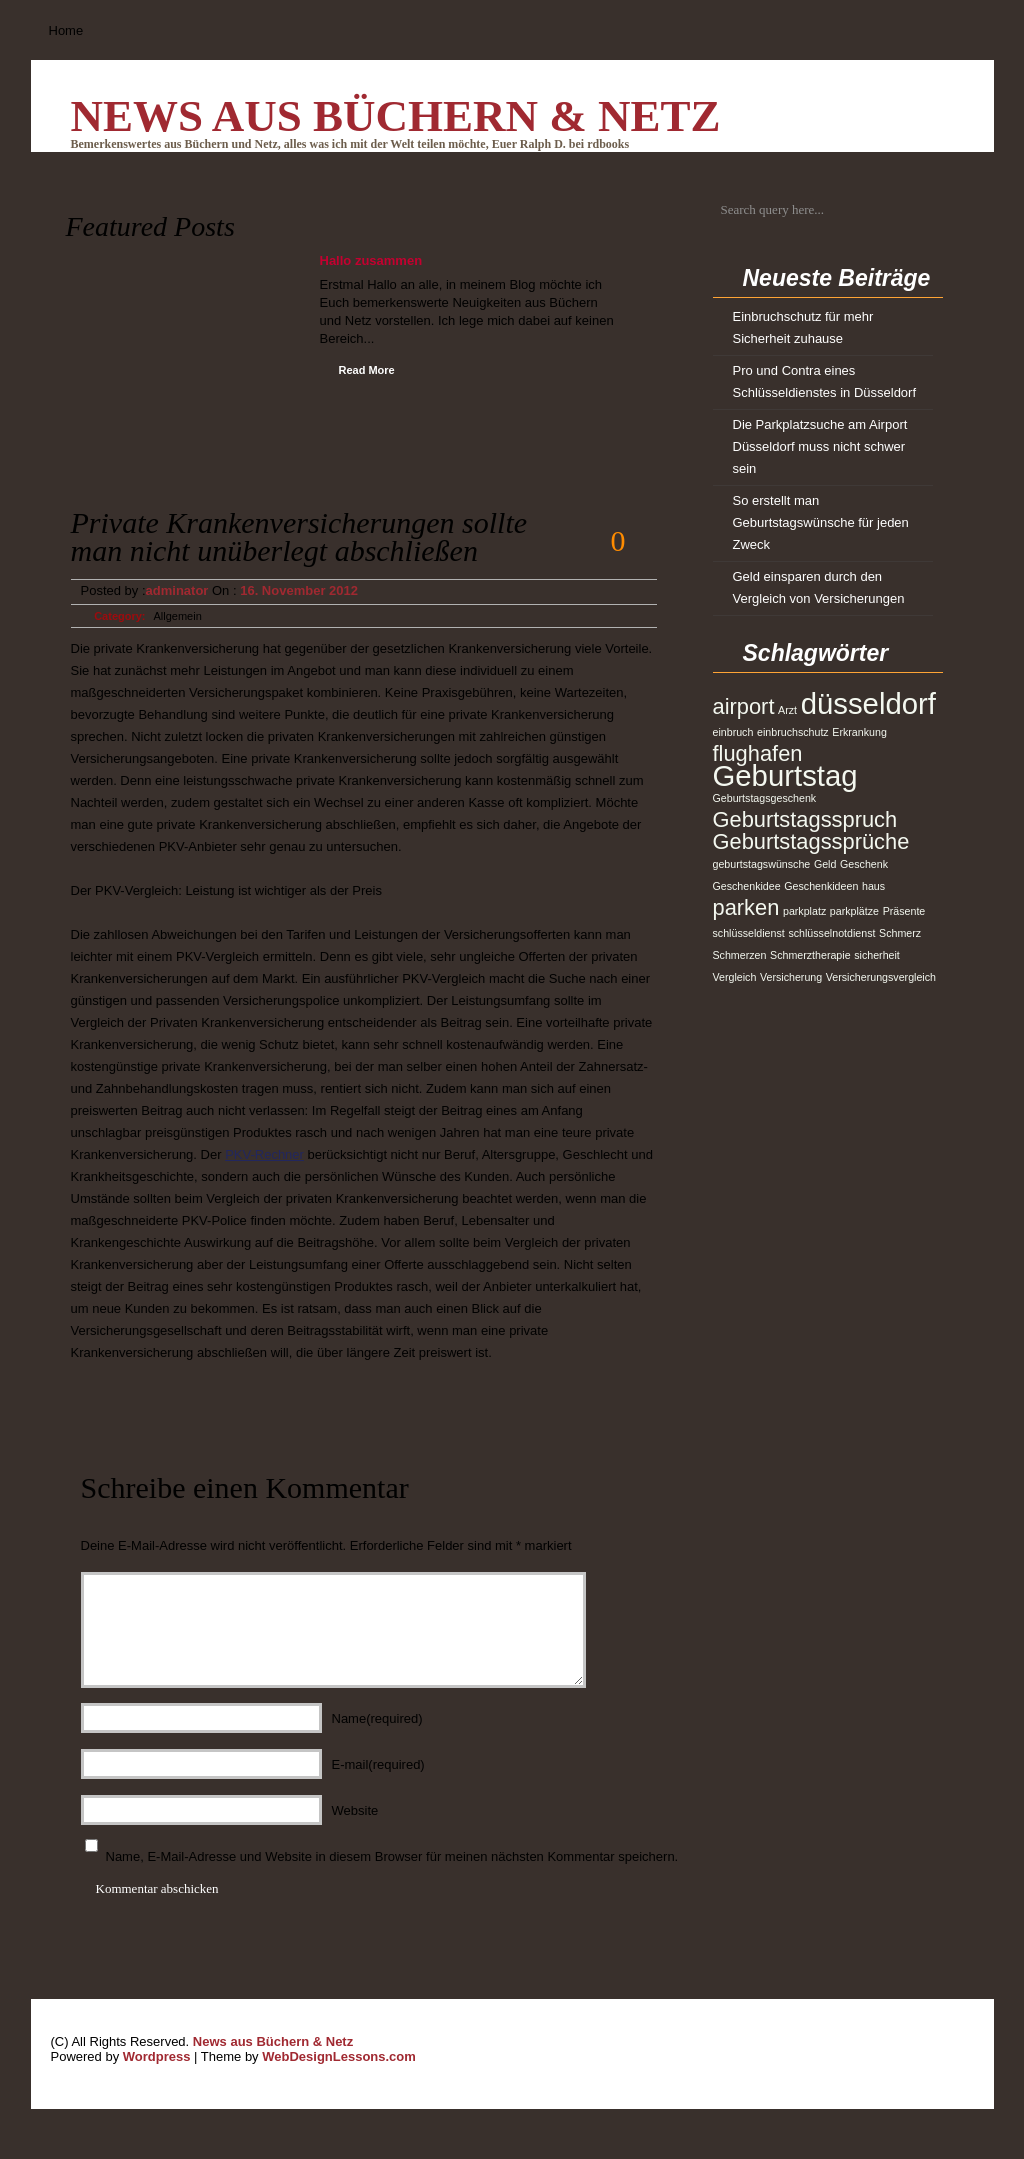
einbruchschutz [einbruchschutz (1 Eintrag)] (793, 732)
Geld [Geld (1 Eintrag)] (825, 864)
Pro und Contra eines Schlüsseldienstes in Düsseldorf (825, 381)
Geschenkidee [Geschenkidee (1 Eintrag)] (747, 886)
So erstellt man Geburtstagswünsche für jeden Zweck (821, 522)
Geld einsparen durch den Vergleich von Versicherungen (819, 587)
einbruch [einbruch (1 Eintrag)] (733, 732)
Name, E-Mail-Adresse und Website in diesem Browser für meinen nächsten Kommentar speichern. (392, 1856)
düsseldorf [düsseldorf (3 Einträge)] (868, 703)
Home (66, 30)
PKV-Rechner (264, 1154)
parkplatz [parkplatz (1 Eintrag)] (804, 911)
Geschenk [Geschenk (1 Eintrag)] (864, 864)
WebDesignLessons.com (339, 2056)
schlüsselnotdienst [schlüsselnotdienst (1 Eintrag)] (831, 933)
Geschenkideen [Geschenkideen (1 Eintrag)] (821, 886)
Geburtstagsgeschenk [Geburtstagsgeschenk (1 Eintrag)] (765, 798)
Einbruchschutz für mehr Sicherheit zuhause (803, 327)
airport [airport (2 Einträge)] (744, 706)
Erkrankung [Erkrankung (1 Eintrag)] (859, 732)
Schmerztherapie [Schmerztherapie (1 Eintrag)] (810, 955)
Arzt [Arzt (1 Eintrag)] (787, 710)
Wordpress (157, 2056)
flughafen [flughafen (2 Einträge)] (758, 753)
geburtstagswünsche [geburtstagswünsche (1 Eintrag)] (762, 864)
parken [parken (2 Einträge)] (746, 907)
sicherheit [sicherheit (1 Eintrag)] (877, 955)
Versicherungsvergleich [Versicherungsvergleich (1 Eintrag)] (881, 977)
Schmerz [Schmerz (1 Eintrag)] (900, 933)
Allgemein (178, 616)
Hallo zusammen (371, 260)
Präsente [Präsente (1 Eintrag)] (904, 911)
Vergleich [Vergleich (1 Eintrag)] (735, 977)
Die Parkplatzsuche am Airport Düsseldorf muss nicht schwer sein (820, 446)
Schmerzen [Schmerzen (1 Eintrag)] (740, 955)
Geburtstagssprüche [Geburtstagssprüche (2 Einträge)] (811, 841)
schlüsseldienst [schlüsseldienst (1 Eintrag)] (749, 933)
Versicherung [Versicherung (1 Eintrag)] (791, 977)
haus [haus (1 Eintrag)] (873, 886)
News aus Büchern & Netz (396, 116)
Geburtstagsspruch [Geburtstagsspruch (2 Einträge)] (805, 819)
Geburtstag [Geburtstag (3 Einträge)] (785, 775)
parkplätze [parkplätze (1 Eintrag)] (854, 911)
